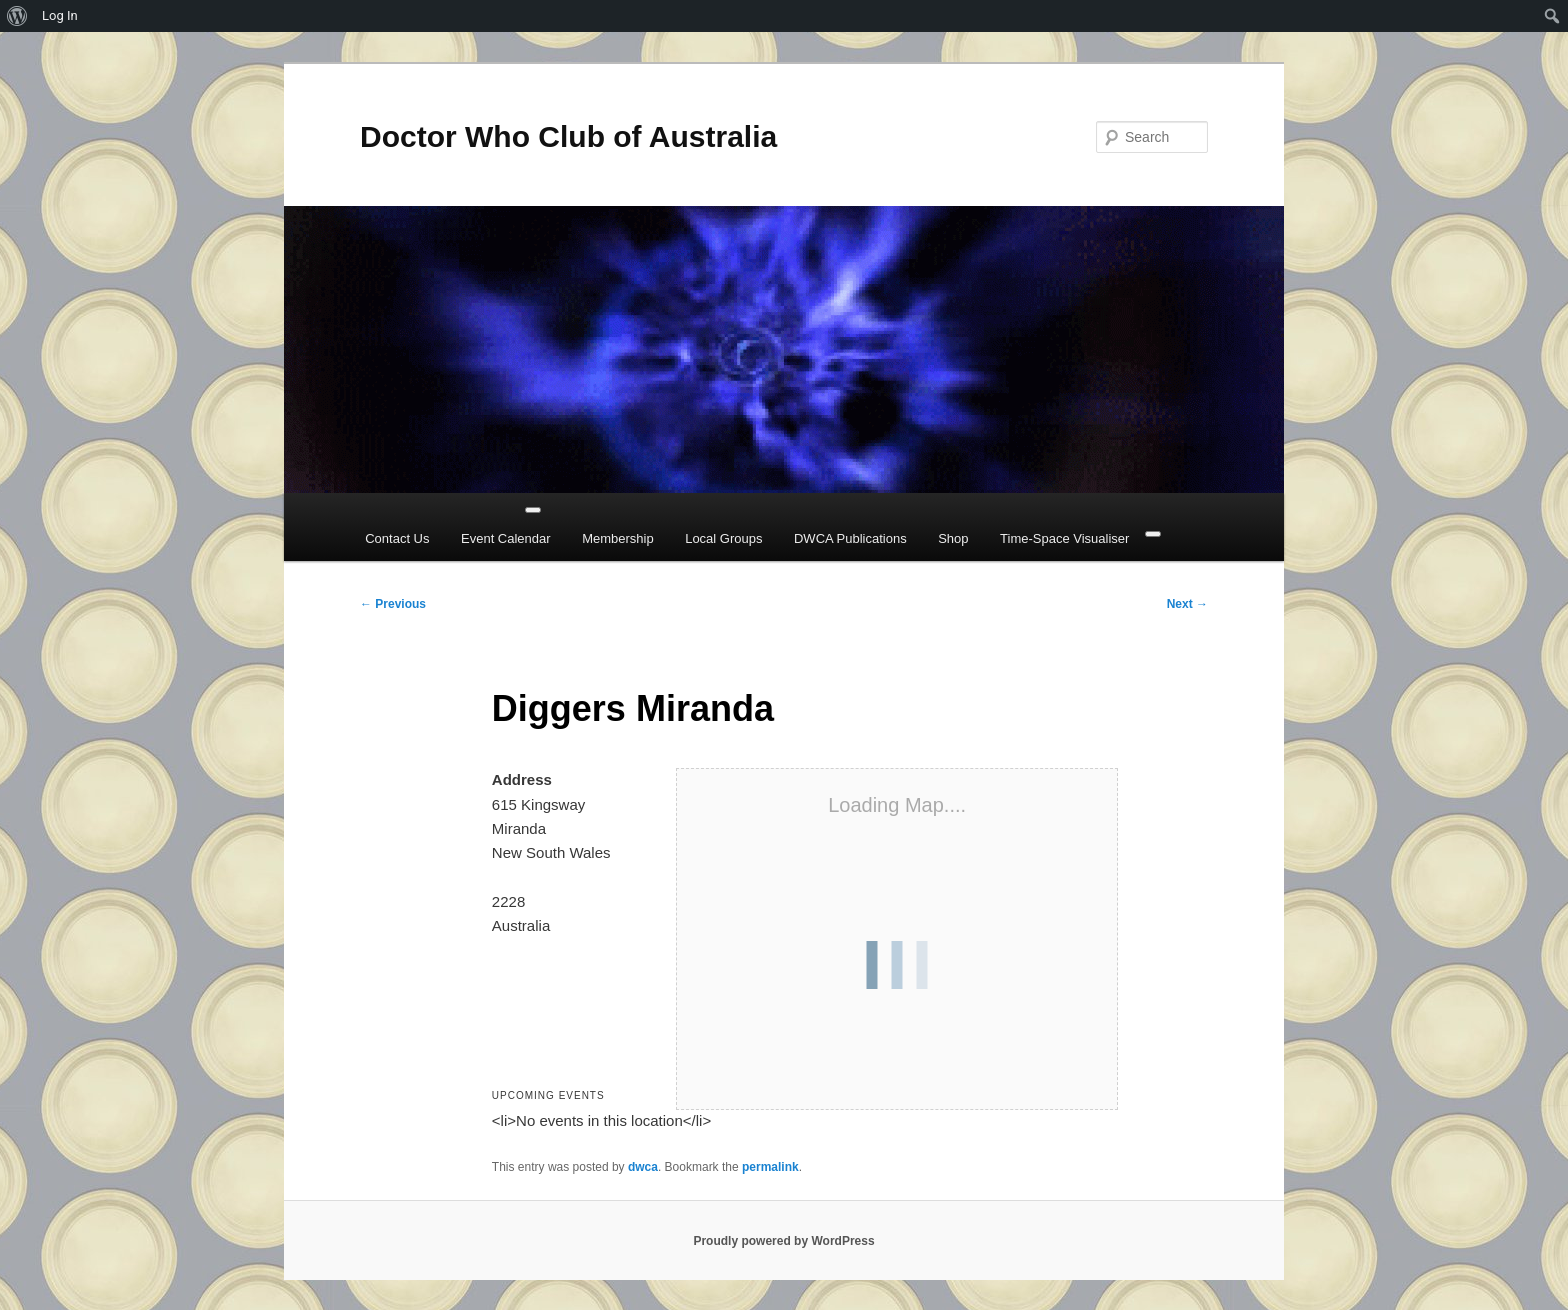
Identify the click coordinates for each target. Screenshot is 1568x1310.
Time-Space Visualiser (1064, 538)
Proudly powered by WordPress (783, 1241)
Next (1187, 604)
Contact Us (397, 538)
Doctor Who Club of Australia (568, 136)
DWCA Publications (850, 538)
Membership (618, 538)
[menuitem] (17, 16)
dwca (643, 1167)
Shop (953, 538)
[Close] (1153, 534)
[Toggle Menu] (533, 510)
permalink (770, 1167)
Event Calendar (506, 538)
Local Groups (723, 538)
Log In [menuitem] (60, 15)
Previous (393, 604)
